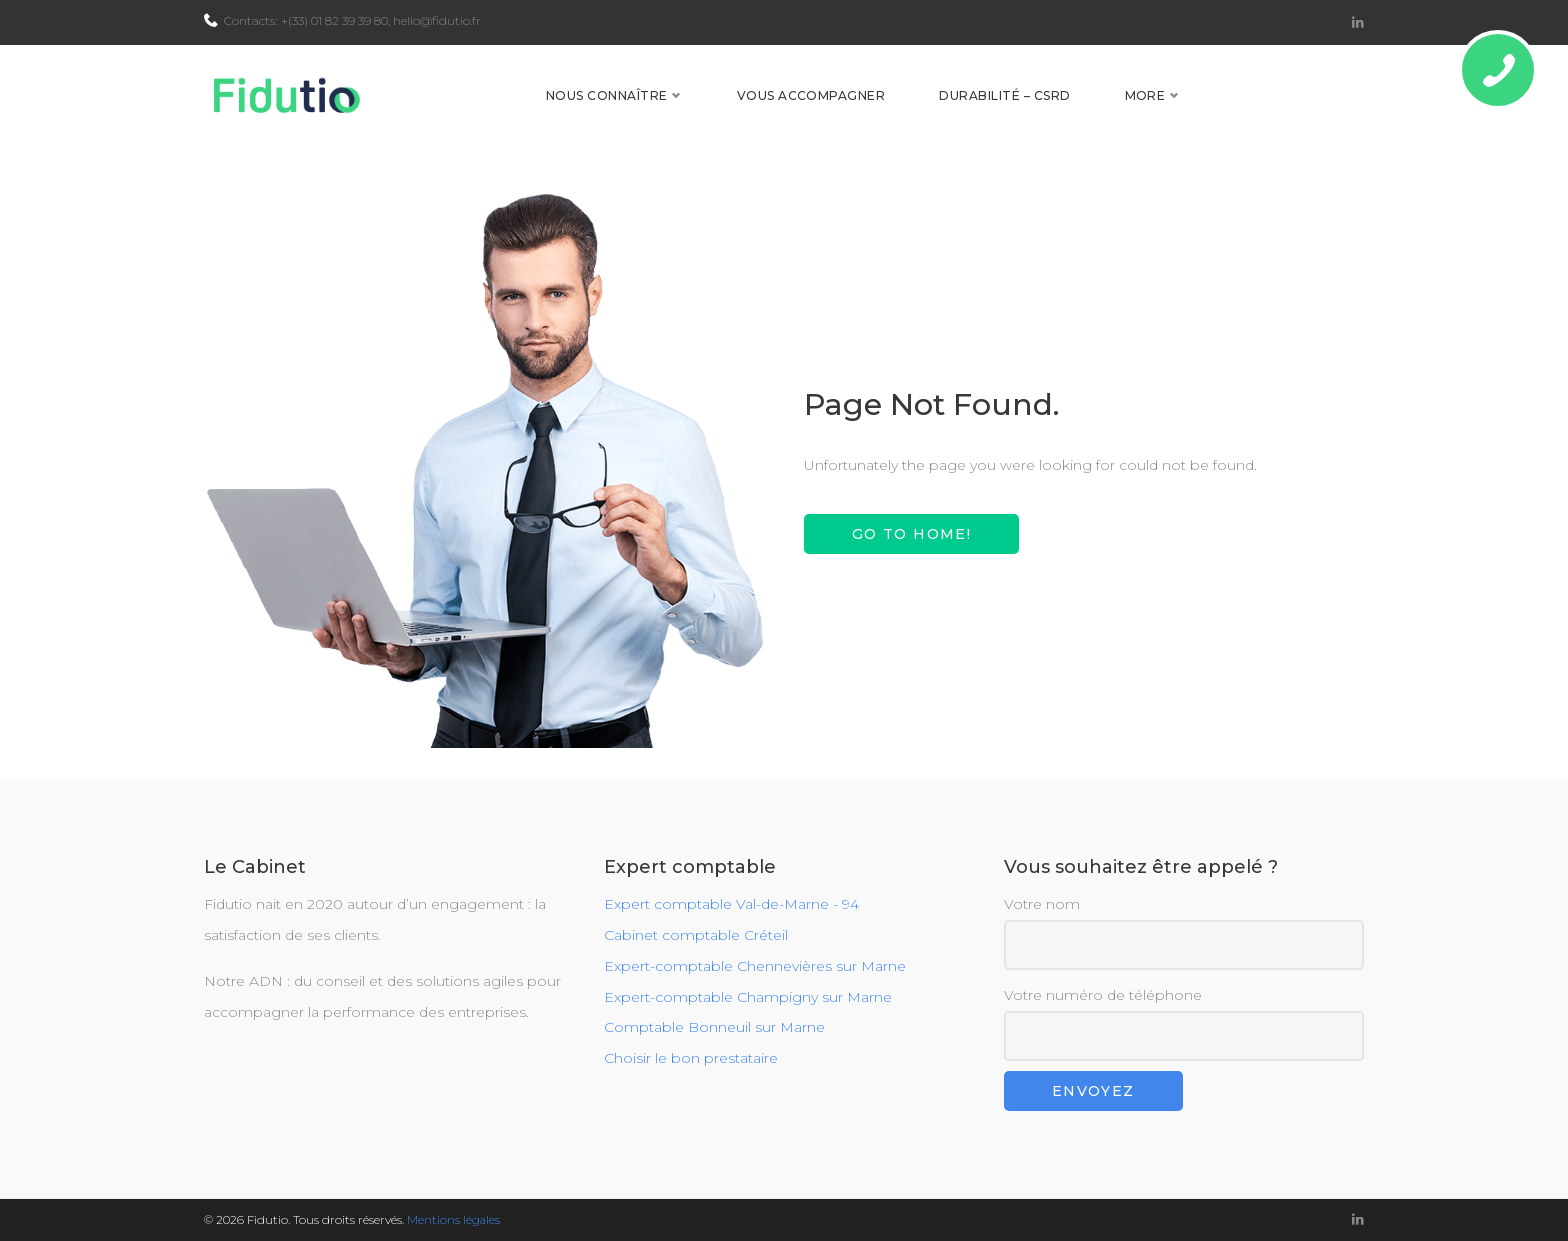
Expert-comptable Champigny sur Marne (748, 997)
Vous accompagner (957, 111)
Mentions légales (453, 1219)
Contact (1305, 111)
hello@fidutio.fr (437, 20)
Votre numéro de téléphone (1184, 1023)
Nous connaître (753, 111)
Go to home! (911, 567)
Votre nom (1184, 933)
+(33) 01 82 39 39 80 (334, 20)
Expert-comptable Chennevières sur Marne (755, 966)
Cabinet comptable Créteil (696, 935)
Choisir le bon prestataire (691, 1059)
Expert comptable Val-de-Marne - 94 (731, 905)
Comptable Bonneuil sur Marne (714, 1028)
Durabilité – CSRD (1151, 111)
